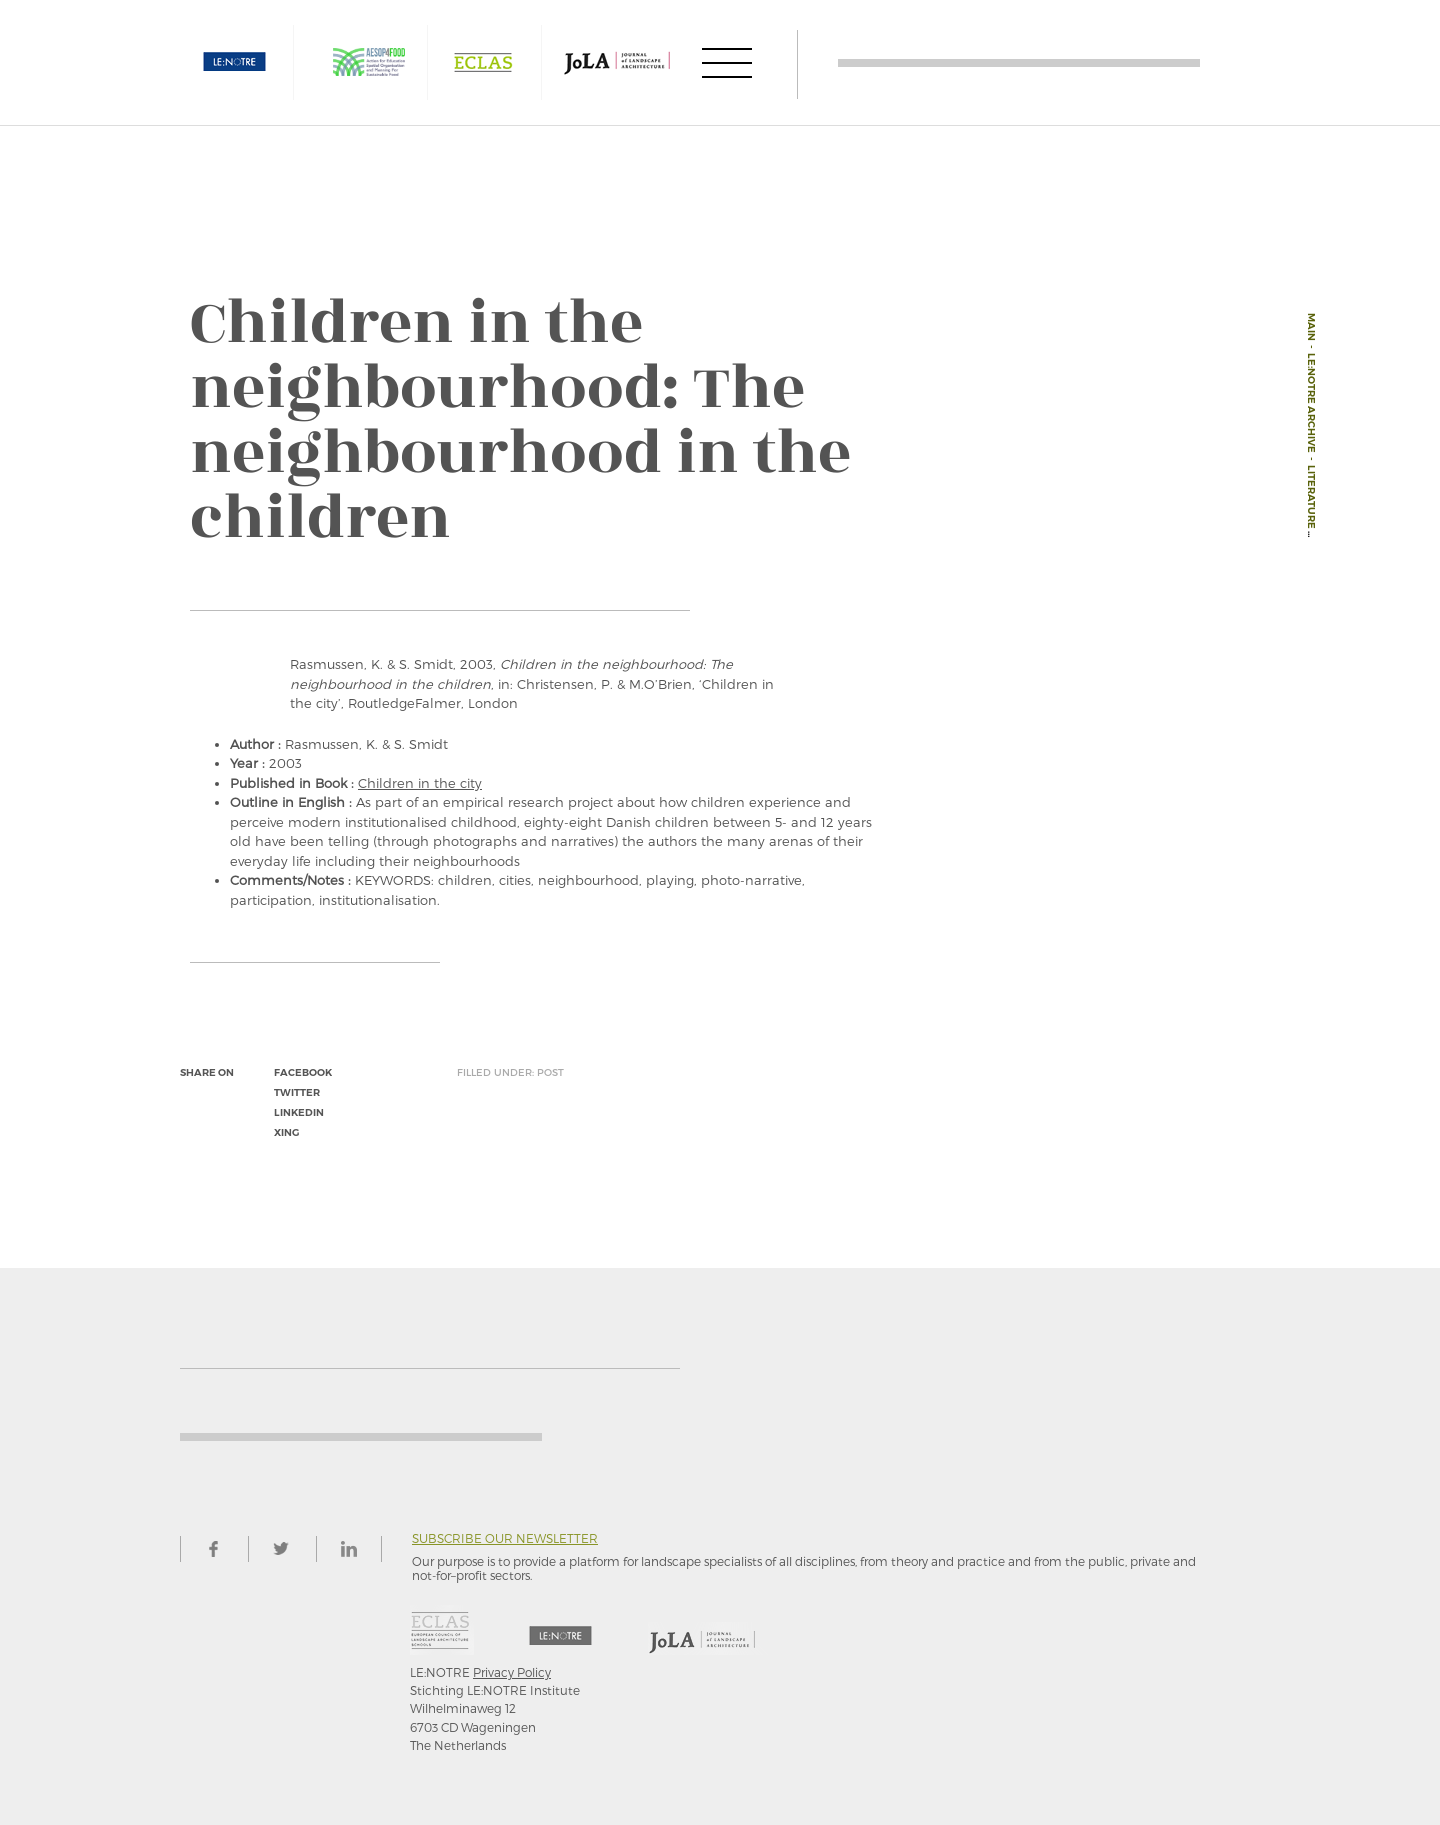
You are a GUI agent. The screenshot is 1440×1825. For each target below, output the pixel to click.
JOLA (617, 62)
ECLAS (483, 62)
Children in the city (420, 783)
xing (286, 1132)
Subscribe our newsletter (505, 1538)
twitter (297, 1092)
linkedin (299, 1112)
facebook (303, 1072)
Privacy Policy (512, 1672)
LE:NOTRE (235, 62)
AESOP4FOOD (369, 62)
